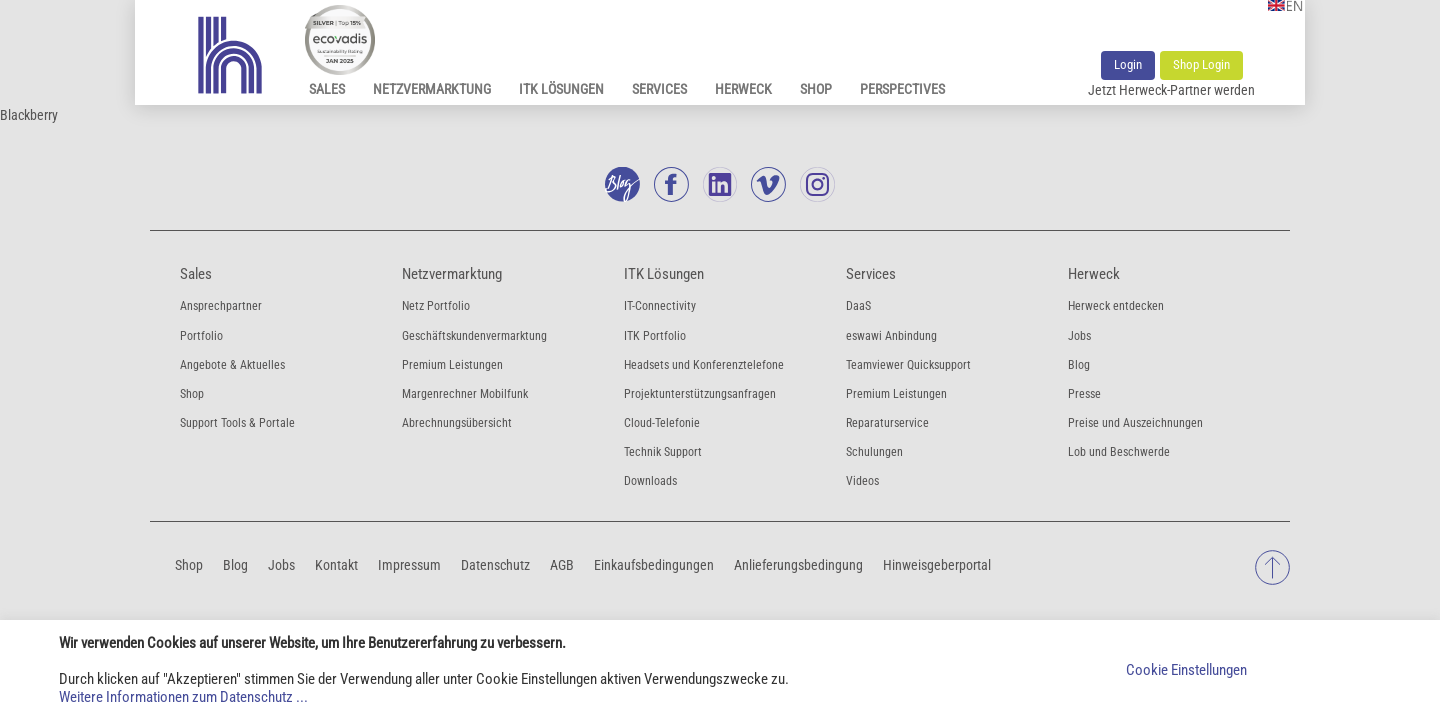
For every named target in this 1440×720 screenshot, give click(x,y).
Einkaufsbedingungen (654, 565)
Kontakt (336, 565)
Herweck (743, 89)
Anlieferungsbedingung (798, 565)
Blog (1079, 365)
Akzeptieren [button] (1287, 670)
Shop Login (1201, 64)
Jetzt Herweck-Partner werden (1171, 90)
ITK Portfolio (655, 336)
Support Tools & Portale (237, 423)
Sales (327, 89)
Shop (816, 89)
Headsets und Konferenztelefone (704, 365)
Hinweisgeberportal (937, 565)
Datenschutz (495, 565)
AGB (562, 565)
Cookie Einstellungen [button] (1186, 670)
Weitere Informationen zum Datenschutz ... (183, 697)
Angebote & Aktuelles (232, 365)
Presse (1084, 394)
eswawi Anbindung (891, 336)
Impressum (409, 565)
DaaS (858, 306)
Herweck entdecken (1116, 306)
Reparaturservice (887, 423)
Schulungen (874, 452)
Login (1128, 64)
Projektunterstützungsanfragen (700, 394)
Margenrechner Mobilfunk (465, 394)
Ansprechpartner (221, 306)
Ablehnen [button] (1354, 670)
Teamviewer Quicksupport (908, 365)
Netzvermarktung (432, 89)
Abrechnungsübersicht (457, 423)
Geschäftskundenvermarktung (474, 336)
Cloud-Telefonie (662, 423)
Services (659, 89)
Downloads (650, 481)
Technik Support (663, 452)
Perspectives (902, 89)
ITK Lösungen (561, 89)
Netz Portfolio (436, 306)
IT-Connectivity (660, 306)
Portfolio (201, 336)
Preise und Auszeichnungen (1135, 423)
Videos (862, 481)
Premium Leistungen (452, 365)
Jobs (1079, 336)
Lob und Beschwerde (1119, 452)
